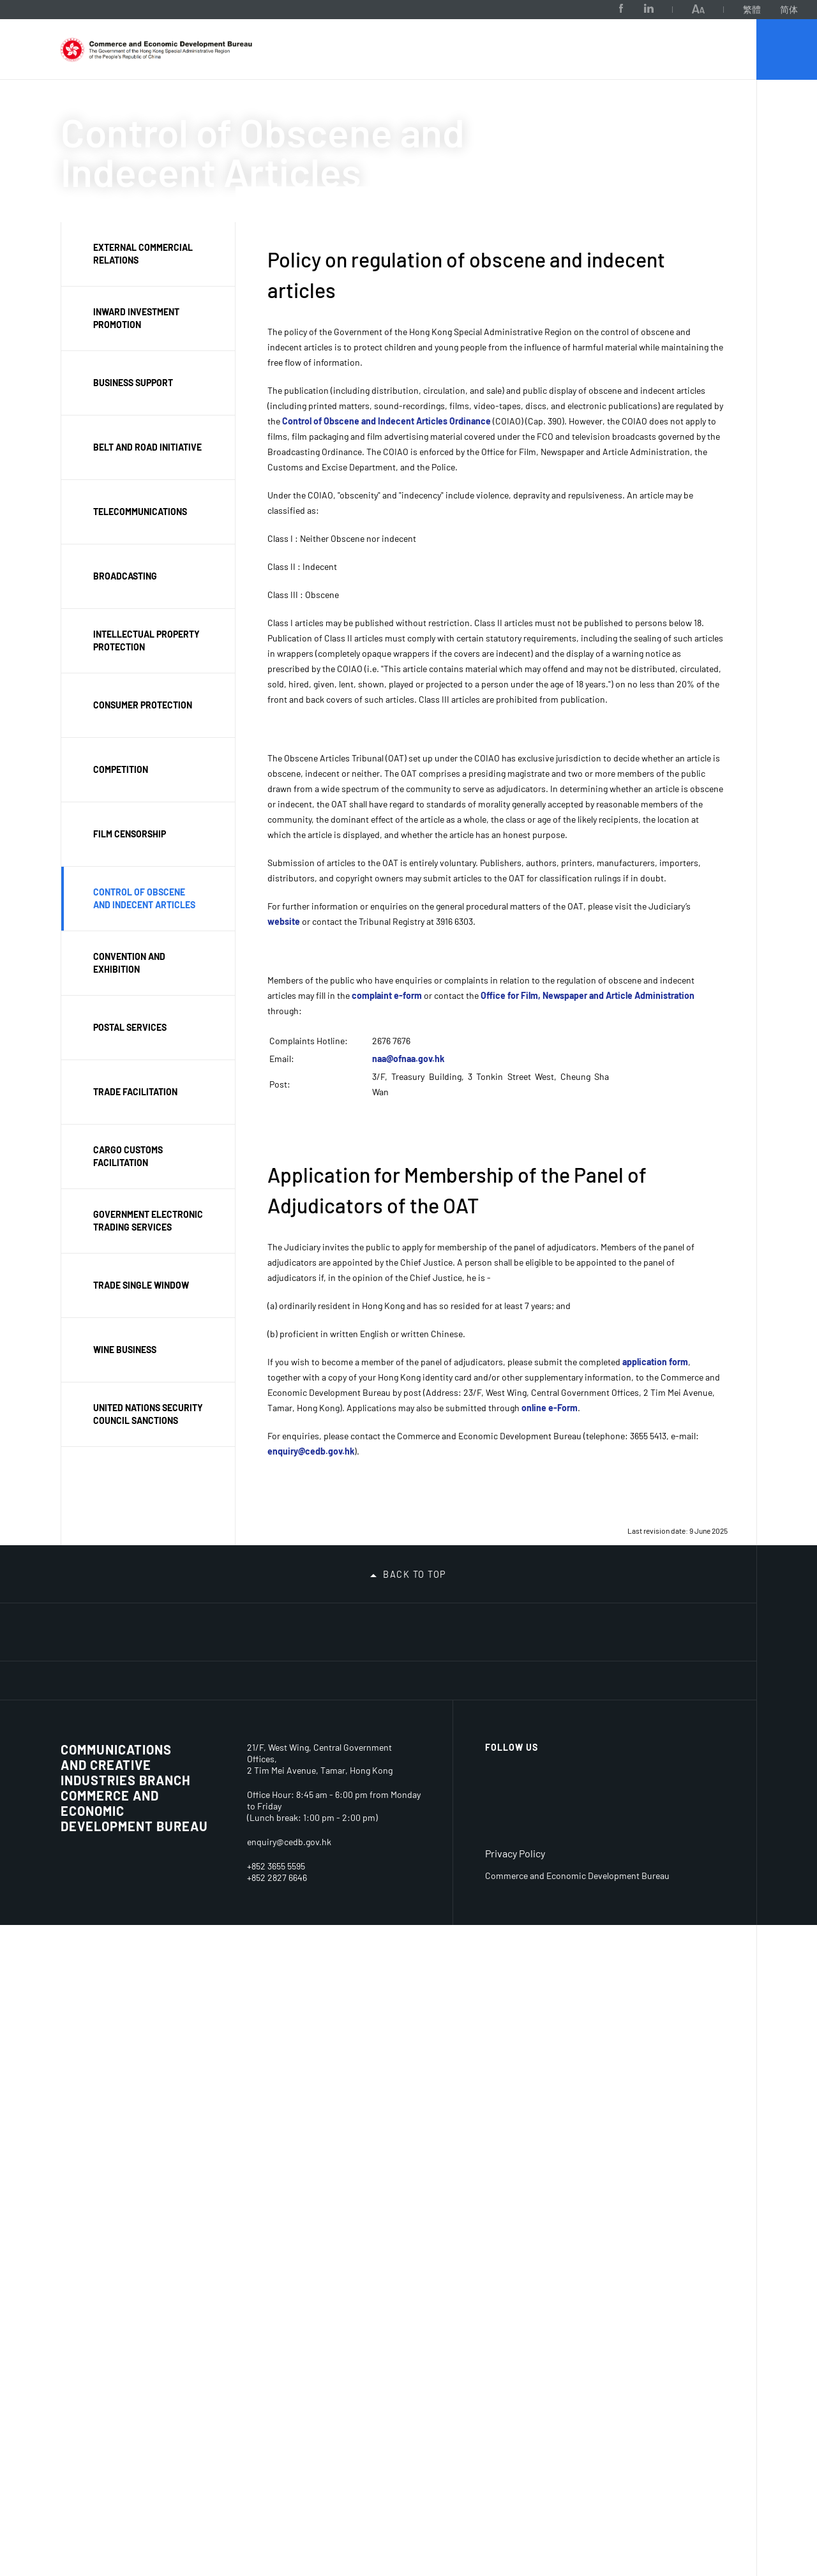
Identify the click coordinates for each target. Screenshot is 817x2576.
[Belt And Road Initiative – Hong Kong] (349, 1666)
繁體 (671, 9)
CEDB (76, 106)
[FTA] (677, 1674)
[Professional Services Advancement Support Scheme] (217, 1714)
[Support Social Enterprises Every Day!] (546, 1627)
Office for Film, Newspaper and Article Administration (587, 995)
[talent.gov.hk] (546, 1711)
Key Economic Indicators (92, 2149)
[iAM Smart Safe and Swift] (349, 1711)
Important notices (669, 1844)
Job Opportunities (596, 1807)
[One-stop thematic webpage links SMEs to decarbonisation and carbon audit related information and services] (283, 1627)
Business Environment (93, 2115)
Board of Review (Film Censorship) (297, 2195)
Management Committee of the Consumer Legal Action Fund (297, 2244)
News (374, 1841)
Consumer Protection (85, 2184)
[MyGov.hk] (612, 1711)
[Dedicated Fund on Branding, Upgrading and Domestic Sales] (86, 1708)
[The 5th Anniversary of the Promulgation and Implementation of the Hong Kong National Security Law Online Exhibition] (677, 1627)
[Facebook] (539, 9)
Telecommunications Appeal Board (305, 2087)
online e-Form (549, 1407)
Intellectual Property (86, 2219)
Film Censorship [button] (129, 833)
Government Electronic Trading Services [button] (148, 1220)
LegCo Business (397, 1863)
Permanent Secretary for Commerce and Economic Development (94, 1960)
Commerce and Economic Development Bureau (134, 2431)
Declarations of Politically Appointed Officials (395, 2084)
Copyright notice (680, 1894)
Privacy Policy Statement (391, 2132)
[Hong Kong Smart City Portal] (612, 1627)
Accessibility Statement (671, 1922)
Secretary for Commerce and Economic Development (94, 1893)
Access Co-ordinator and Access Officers (497, 1819)
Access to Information (392, 2002)
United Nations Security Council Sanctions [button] (148, 1414)
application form (655, 1361)
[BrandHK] (689, 2431)
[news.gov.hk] (677, 1705)
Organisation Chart (103, 1852)
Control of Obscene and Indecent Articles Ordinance (386, 421)
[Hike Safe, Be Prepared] (349, 1627)
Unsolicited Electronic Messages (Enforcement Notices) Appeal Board (304, 2141)
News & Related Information (401, 1813)
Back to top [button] (415, 1545)
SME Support (89, 2283)
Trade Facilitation (296, 1981)
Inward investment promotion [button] (136, 318)
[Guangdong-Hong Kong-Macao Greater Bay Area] (414, 1670)
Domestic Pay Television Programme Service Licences (198, 1921)
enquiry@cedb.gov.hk (310, 1451)
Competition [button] (120, 769)
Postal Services (95, 2306)
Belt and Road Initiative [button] (147, 447)
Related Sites (678, 1807)
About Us (137, 106)
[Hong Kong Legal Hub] (414, 1705)
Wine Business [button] (124, 1349)
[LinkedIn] (567, 9)
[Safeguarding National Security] (283, 1672)
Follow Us (511, 2398)
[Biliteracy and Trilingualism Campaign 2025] (414, 1627)
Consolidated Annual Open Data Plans (100, 2043)
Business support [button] (133, 382)
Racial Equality (496, 1861)
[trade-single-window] (480, 1672)
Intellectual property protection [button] (146, 640)
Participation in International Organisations (292, 1854)
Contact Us (85, 2078)
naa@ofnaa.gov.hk (408, 1058)
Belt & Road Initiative (305, 1959)
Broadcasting (184, 2108)
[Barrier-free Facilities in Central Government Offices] (151, 1739)
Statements (387, 1965)
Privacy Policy (515, 2504)
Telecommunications (201, 2085)
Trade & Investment (287, 1813)
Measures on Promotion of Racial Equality (487, 1896)
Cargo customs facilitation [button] (128, 1156)
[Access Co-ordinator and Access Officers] (86, 1739)
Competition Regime (89, 2254)
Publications (389, 1921)
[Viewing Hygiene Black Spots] (480, 1627)
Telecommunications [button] (140, 511)
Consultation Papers (390, 1892)
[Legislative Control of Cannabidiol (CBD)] (86, 1666)
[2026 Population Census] (217, 1627)
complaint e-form (387, 995)
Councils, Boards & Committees (303, 2053)
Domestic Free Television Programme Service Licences (198, 1860)
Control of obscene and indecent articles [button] (144, 898)
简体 (708, 9)
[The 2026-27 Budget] (151, 1627)
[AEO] (546, 1674)
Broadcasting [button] (125, 576)
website (283, 921)
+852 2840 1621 (276, 2528)
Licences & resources (181, 1813)
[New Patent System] (480, 1711)
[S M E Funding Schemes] (283, 1708)
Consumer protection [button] (142, 705)
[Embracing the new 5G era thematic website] (151, 1713)
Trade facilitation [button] (135, 1091)
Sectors (175, 2028)
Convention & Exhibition (185, 2056)
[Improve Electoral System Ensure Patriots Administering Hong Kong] (151, 1666)
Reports (379, 1943)
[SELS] (612, 1666)
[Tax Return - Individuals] (86, 1624)
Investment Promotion (284, 1930)
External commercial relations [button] (143, 254)
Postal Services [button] (130, 1027)
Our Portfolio (216, 106)
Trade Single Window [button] (141, 1285)
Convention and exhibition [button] (129, 963)
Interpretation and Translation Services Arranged (500, 1944)
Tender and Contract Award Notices (592, 1850)
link (457, 2350)
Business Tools (188, 1997)
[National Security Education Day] (217, 1666)
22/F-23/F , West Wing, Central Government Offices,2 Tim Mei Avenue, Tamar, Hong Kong (332, 2410)
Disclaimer (667, 1872)
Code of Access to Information (401, 2036)
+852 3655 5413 (275, 2517)
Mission (77, 1829)
